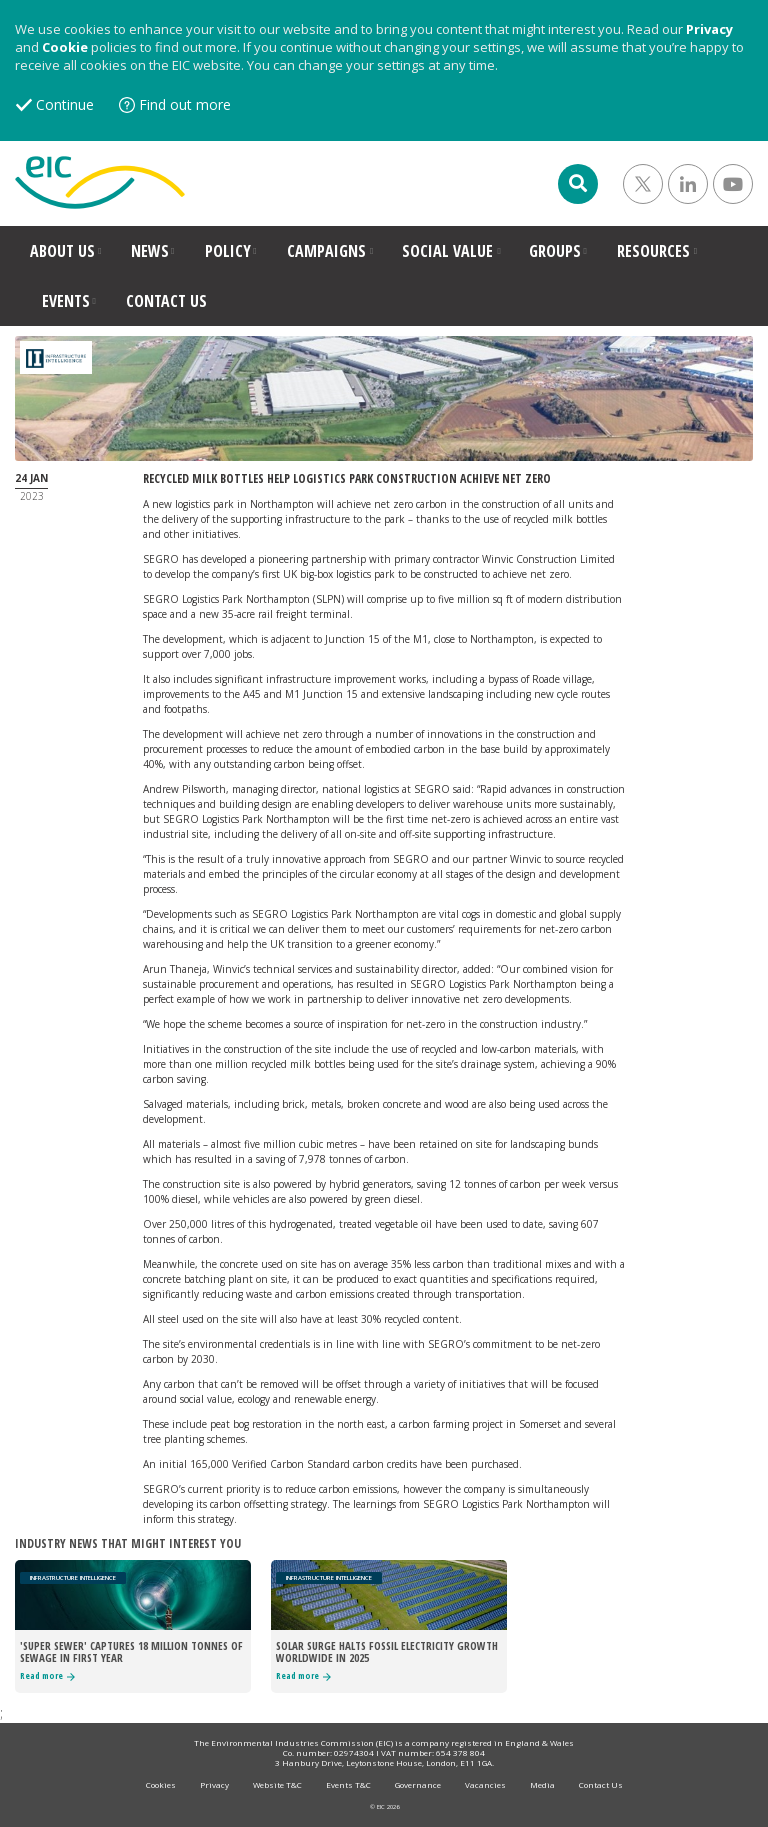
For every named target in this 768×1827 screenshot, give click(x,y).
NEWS (150, 251)
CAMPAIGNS (326, 251)
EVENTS (66, 301)
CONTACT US (166, 301)
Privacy (709, 29)
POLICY (228, 251)
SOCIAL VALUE (447, 251)
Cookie (65, 47)
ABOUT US (62, 251)
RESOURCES (653, 251)
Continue (65, 104)
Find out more (185, 104)
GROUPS (555, 251)
